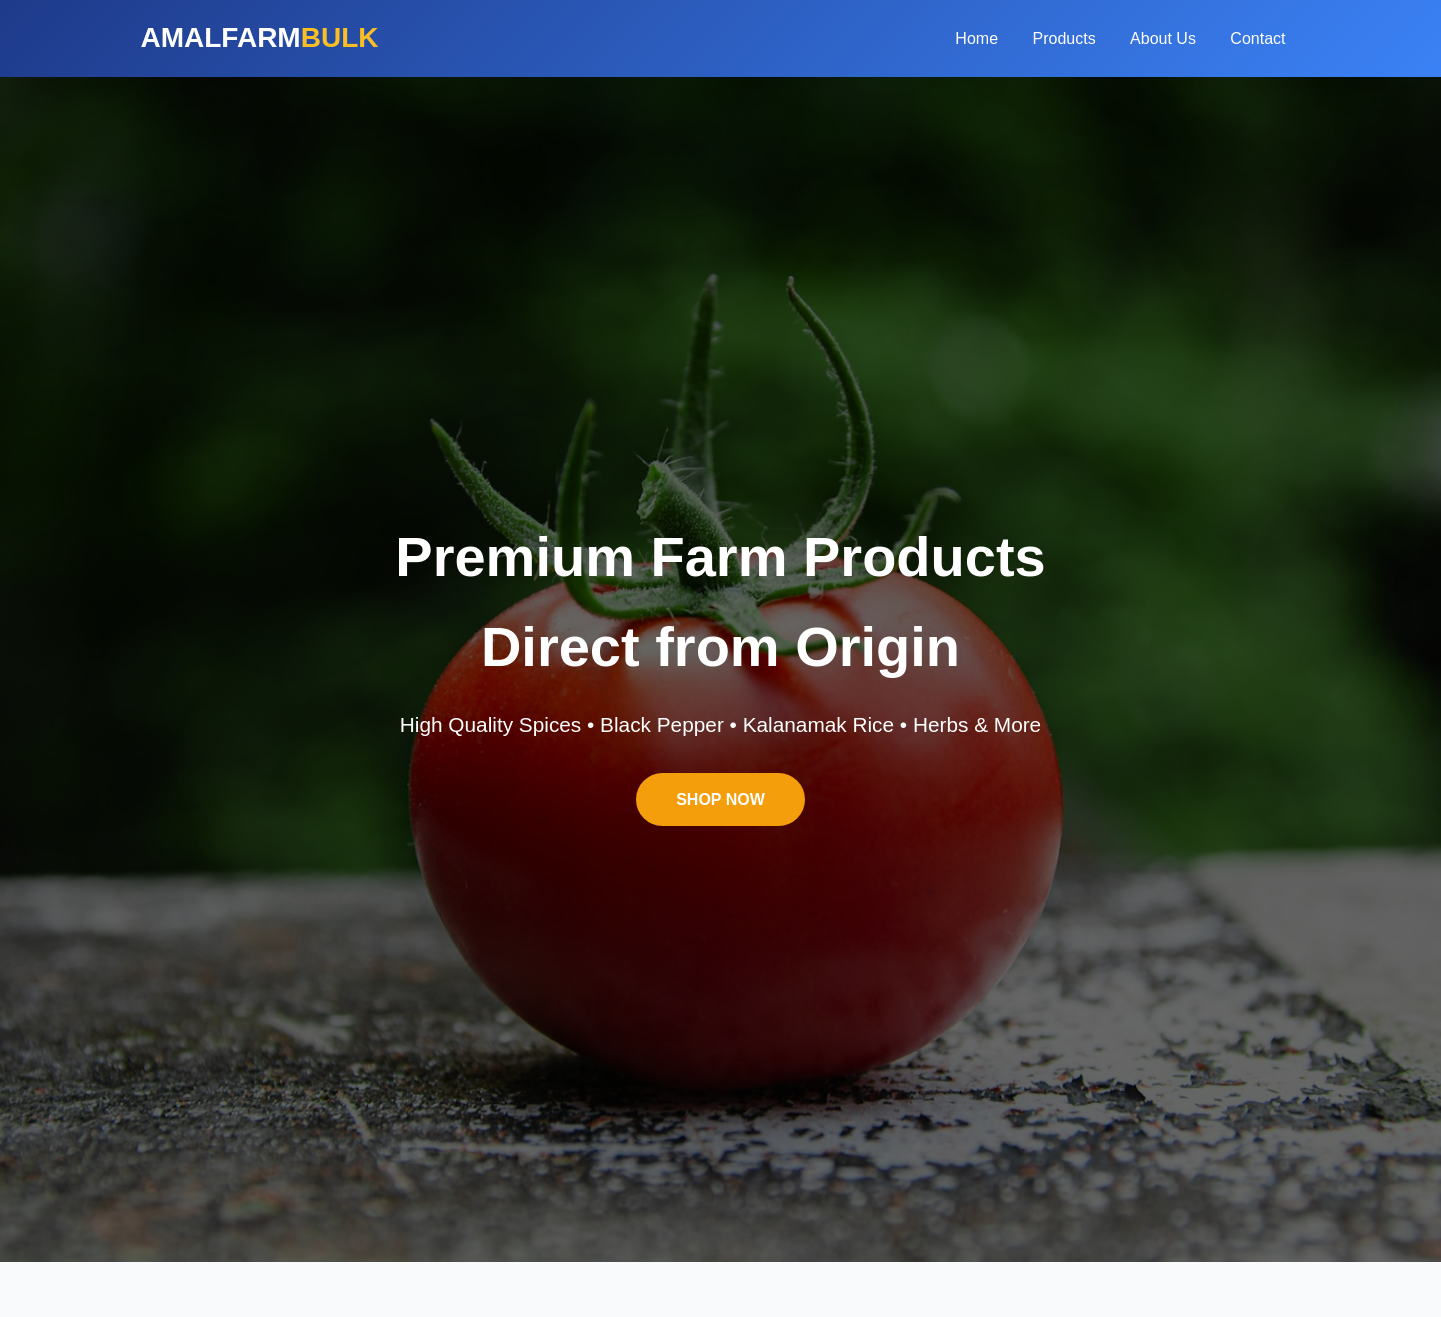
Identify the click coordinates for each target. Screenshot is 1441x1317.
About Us (1163, 38)
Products (1064, 38)
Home (976, 38)
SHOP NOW (720, 799)
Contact (1257, 38)
